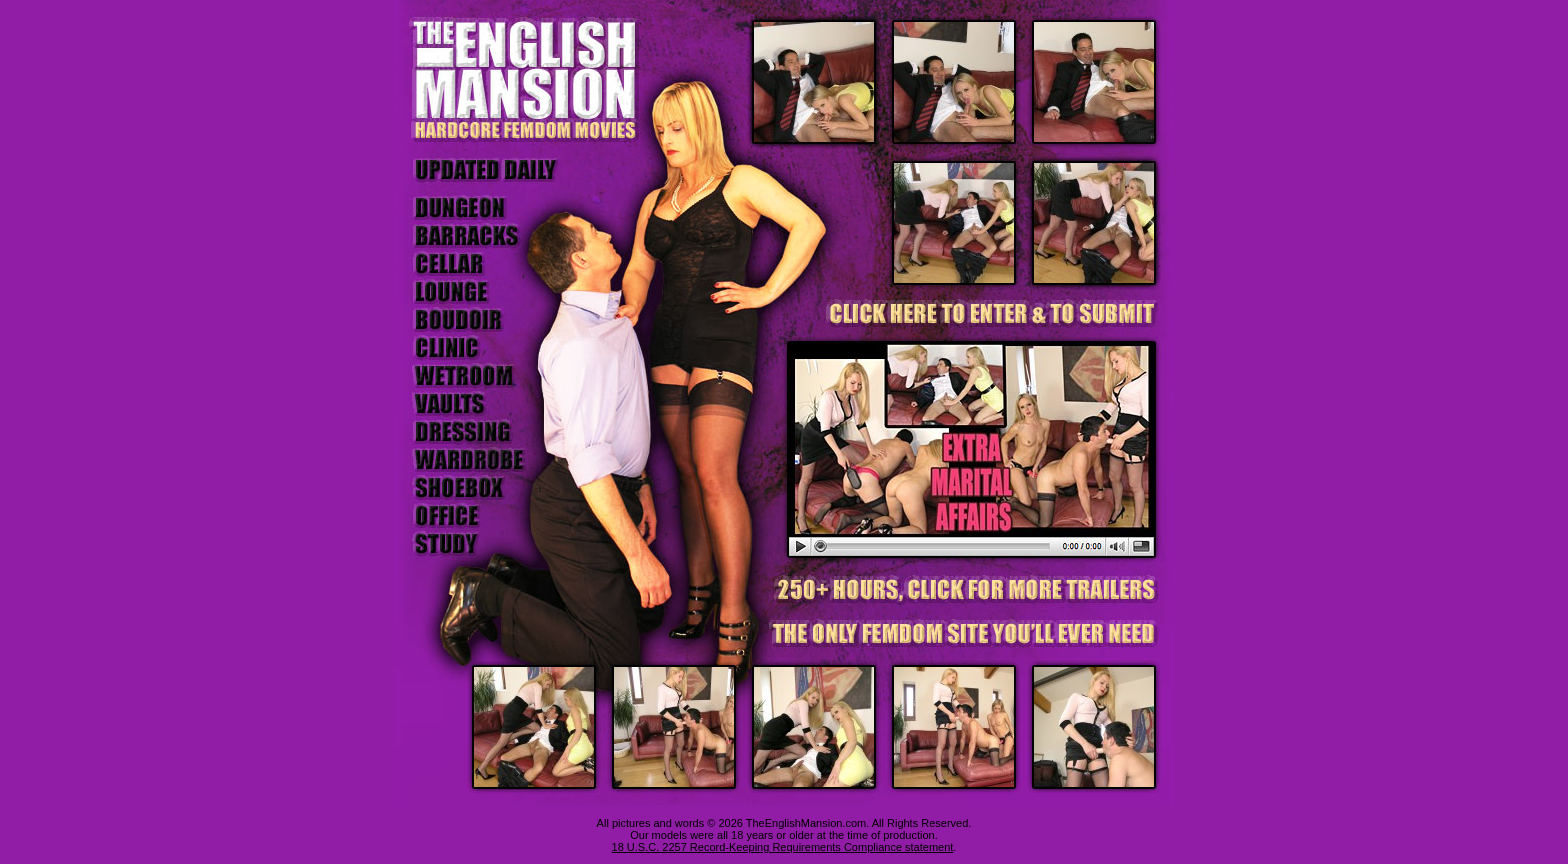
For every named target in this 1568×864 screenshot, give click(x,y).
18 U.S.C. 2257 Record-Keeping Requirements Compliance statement (783, 847)
